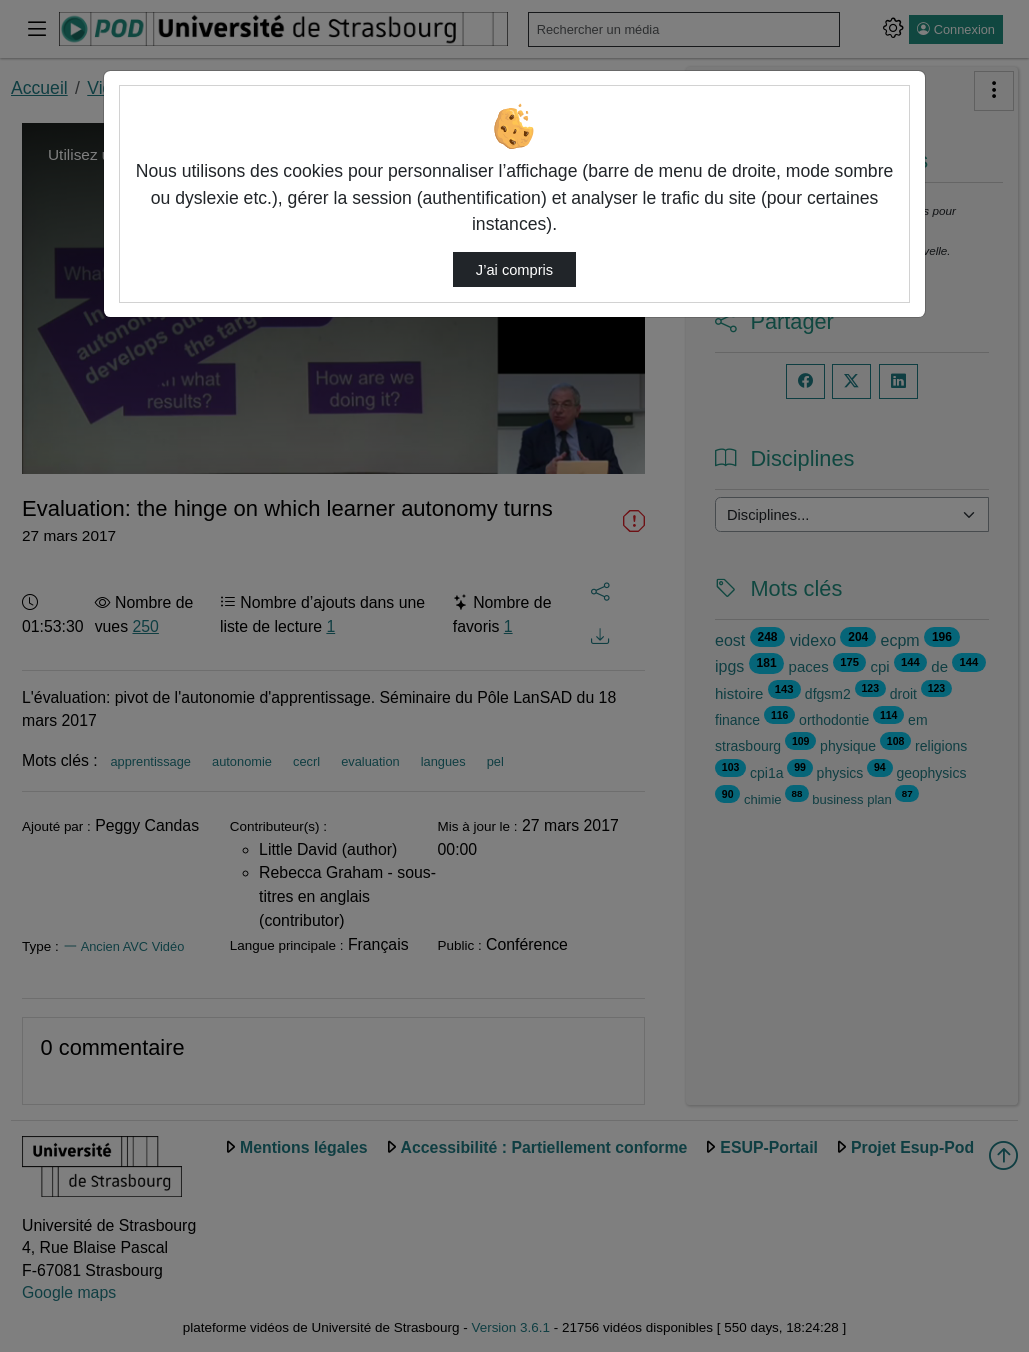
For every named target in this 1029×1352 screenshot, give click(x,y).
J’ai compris (514, 270)
